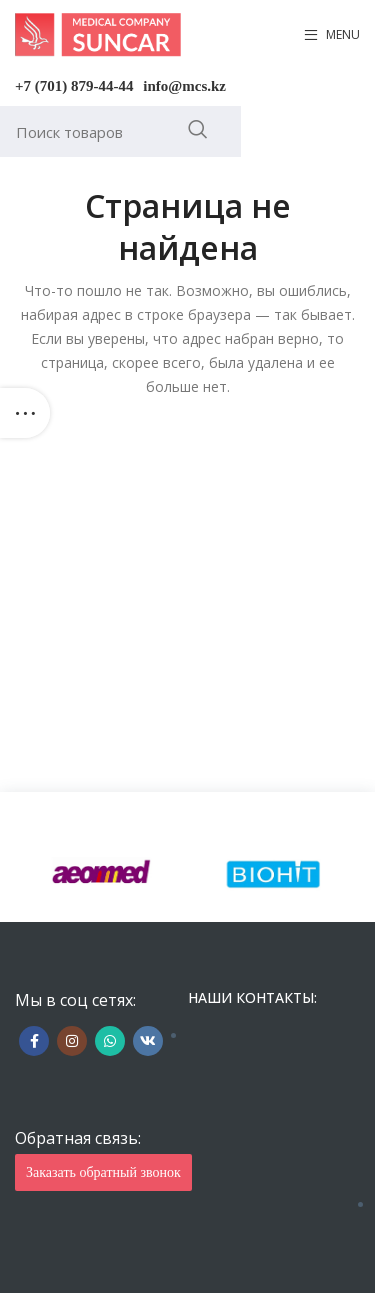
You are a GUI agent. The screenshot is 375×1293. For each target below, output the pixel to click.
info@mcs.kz (184, 86)
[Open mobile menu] (332, 35)
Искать (197, 129)
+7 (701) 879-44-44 (74, 86)
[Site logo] (98, 33)
